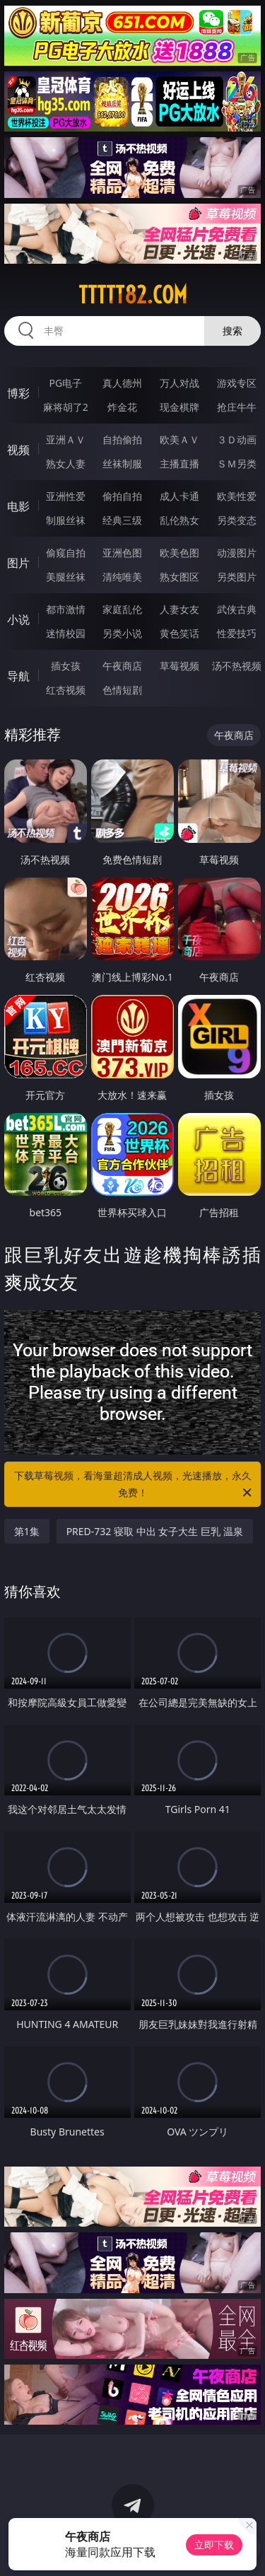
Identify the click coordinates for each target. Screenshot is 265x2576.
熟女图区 (179, 576)
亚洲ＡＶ (66, 439)
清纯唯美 (122, 576)
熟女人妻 (66, 463)
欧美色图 (179, 552)
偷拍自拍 (122, 496)
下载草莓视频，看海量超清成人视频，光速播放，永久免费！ (134, 1485)
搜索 (232, 330)
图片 (18, 563)
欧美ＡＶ (179, 439)
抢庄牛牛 (237, 407)
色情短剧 (122, 690)
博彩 (18, 393)
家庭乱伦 (122, 609)
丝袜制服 (122, 463)
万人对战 (179, 383)
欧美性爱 (237, 496)
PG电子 (65, 383)
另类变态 (237, 520)
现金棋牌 (179, 407)
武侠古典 (237, 609)
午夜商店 (122, 665)
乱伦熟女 (179, 520)
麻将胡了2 (65, 407)
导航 (18, 676)
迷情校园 (66, 633)
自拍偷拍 (122, 439)
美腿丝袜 (66, 576)
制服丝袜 (66, 520)
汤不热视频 (236, 665)
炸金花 (122, 407)
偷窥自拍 (66, 552)
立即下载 (214, 2544)
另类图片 (237, 576)
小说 (18, 619)
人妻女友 (179, 609)
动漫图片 (237, 552)
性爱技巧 (237, 633)
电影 (18, 506)
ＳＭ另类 (237, 463)
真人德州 (122, 383)
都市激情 (66, 609)
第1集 (27, 1531)
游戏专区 (237, 383)
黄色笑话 (179, 633)
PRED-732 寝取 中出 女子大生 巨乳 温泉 (154, 1531)
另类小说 (122, 633)
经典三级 (122, 520)
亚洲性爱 (66, 496)
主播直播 (179, 463)
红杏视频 (66, 690)
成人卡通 (179, 496)
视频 (18, 449)
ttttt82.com (132, 295)
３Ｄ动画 (237, 439)
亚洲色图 (122, 552)
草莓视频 (179, 665)
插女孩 (66, 665)
